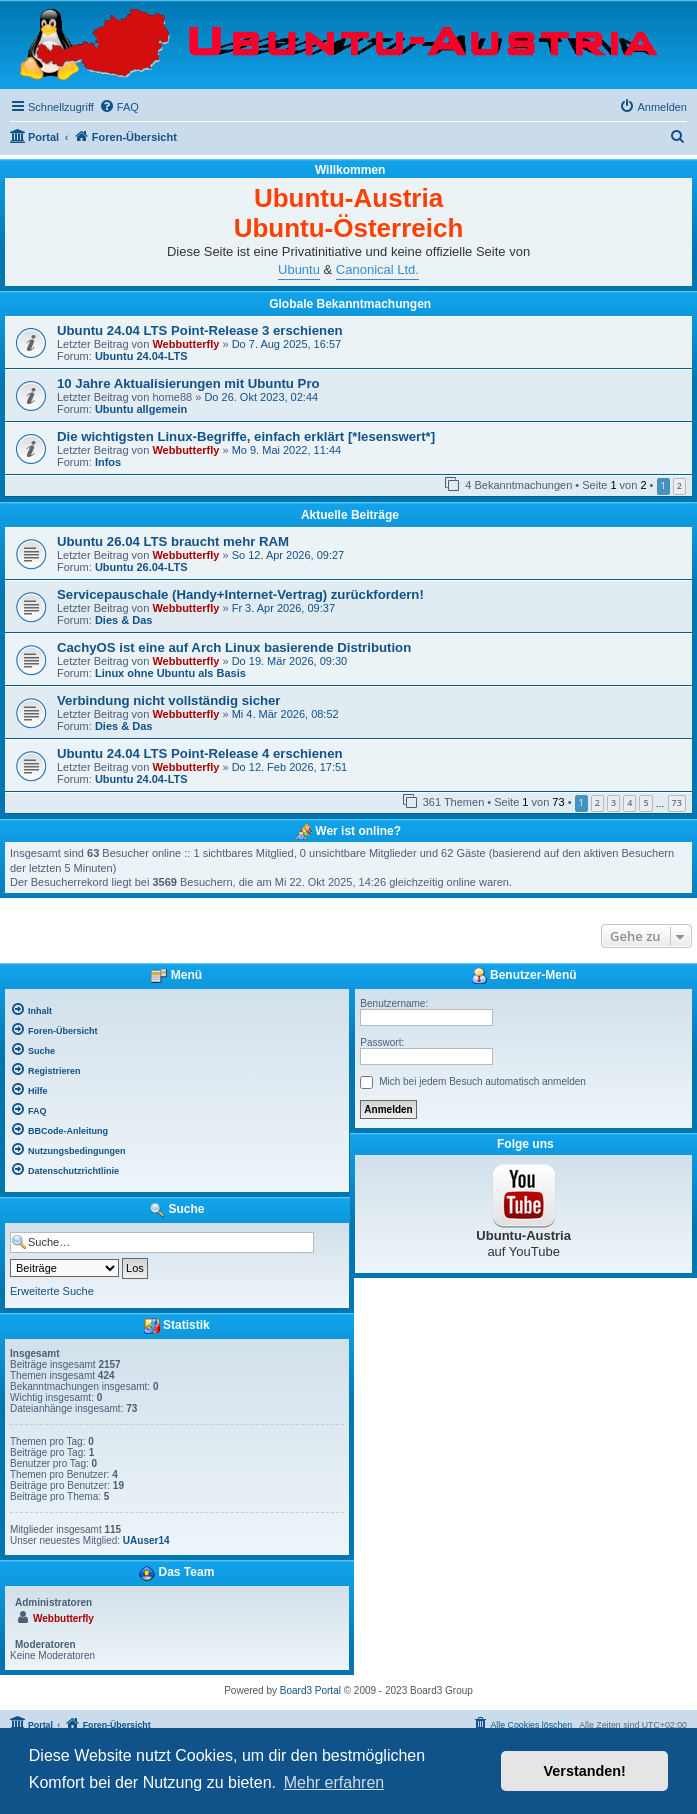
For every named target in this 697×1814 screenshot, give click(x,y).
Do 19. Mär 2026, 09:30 (290, 661)
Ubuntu (299, 269)
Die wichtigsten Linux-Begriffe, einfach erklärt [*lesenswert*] (246, 436)
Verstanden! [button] (585, 1771)
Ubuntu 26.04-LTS (141, 567)
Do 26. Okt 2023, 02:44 (261, 397)
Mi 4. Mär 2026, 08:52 (285, 714)
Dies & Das (123, 620)
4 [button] (629, 802)
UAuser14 (146, 1540)
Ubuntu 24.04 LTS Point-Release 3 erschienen (200, 330)
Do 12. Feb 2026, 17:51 (290, 767)
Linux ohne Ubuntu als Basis (170, 673)
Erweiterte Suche (52, 1291)
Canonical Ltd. (377, 269)
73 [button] (677, 802)
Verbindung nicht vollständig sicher (169, 700)
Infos (108, 462)
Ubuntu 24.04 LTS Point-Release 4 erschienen (200, 753)
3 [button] (613, 802)
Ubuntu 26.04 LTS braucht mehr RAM (173, 541)
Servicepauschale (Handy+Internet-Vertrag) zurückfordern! (240, 594)
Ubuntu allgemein (141, 409)
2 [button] (679, 485)
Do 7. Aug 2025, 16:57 (286, 344)
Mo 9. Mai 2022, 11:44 (286, 450)
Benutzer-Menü (524, 976)
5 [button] (645, 802)
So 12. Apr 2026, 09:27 (288, 555)
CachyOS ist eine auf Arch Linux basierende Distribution (234, 647)
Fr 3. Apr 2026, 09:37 (283, 608)
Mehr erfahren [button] (334, 1782)
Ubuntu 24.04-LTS (141, 356)
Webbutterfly (185, 344)
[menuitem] (119, 107)
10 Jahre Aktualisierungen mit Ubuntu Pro (188, 383)
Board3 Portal (310, 1690)
